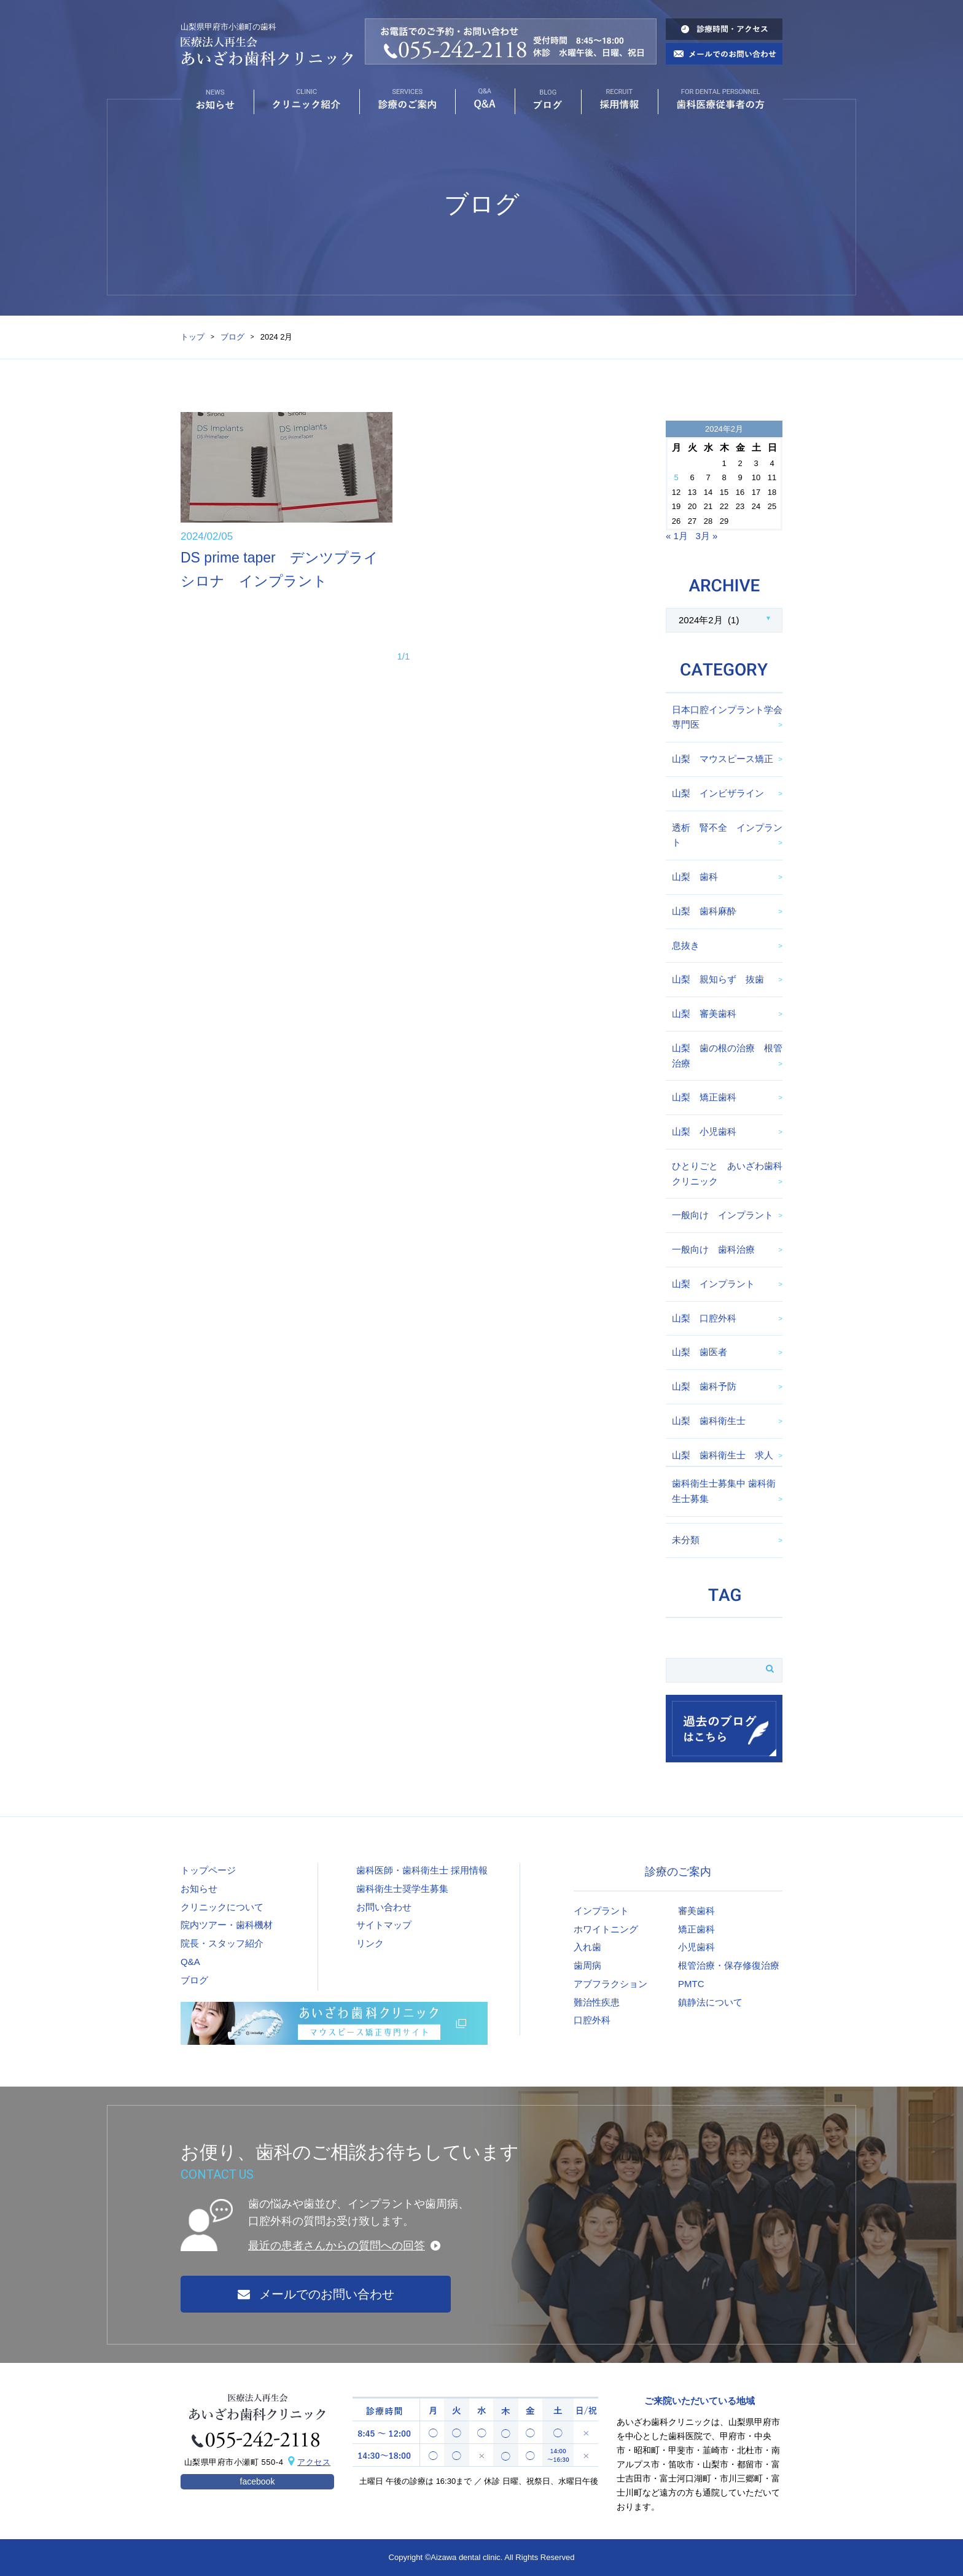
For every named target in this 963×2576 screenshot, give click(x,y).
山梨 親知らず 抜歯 (718, 979)
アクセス (313, 2462)
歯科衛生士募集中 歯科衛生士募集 (724, 1491)
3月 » (706, 536)
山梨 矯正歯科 (704, 1097)
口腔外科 (592, 2020)
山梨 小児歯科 (704, 1131)
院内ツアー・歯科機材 (227, 1925)
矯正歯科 (696, 1929)
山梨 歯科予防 (704, 1386)
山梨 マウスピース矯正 (722, 758)
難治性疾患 (597, 2002)
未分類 (686, 1540)
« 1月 (677, 536)
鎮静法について (710, 2002)
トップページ (208, 1870)
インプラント (601, 1910)
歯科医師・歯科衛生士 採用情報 (422, 1870)
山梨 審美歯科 (704, 1013)
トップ (193, 336)
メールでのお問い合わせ (316, 2294)
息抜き (686, 945)
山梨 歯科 (695, 876)
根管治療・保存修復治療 (728, 1965)
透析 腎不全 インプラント (727, 835)
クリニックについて (222, 1907)
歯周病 (587, 1965)
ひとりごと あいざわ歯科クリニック (727, 1173)
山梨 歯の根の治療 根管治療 (727, 1055)
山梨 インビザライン (718, 793)
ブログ (232, 336)
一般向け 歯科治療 (713, 1249)
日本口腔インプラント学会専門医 (727, 717)
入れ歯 (587, 1947)
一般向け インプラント (722, 1215)
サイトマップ (383, 1925)
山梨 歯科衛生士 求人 (722, 1455)
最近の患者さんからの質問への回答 (336, 2245)
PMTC (691, 1984)
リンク (370, 1943)
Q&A (190, 1961)
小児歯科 (696, 1947)
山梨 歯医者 (699, 1352)
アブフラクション (610, 1984)
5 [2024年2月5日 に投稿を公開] (676, 477)
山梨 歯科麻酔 (704, 911)
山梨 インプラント (713, 1283)
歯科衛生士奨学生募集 (402, 1888)
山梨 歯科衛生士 (709, 1420)
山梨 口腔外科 (704, 1318)
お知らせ (199, 1888)
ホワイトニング (606, 1929)
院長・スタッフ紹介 (222, 1943)
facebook (257, 2481)
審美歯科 (696, 1910)
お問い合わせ (383, 1907)
